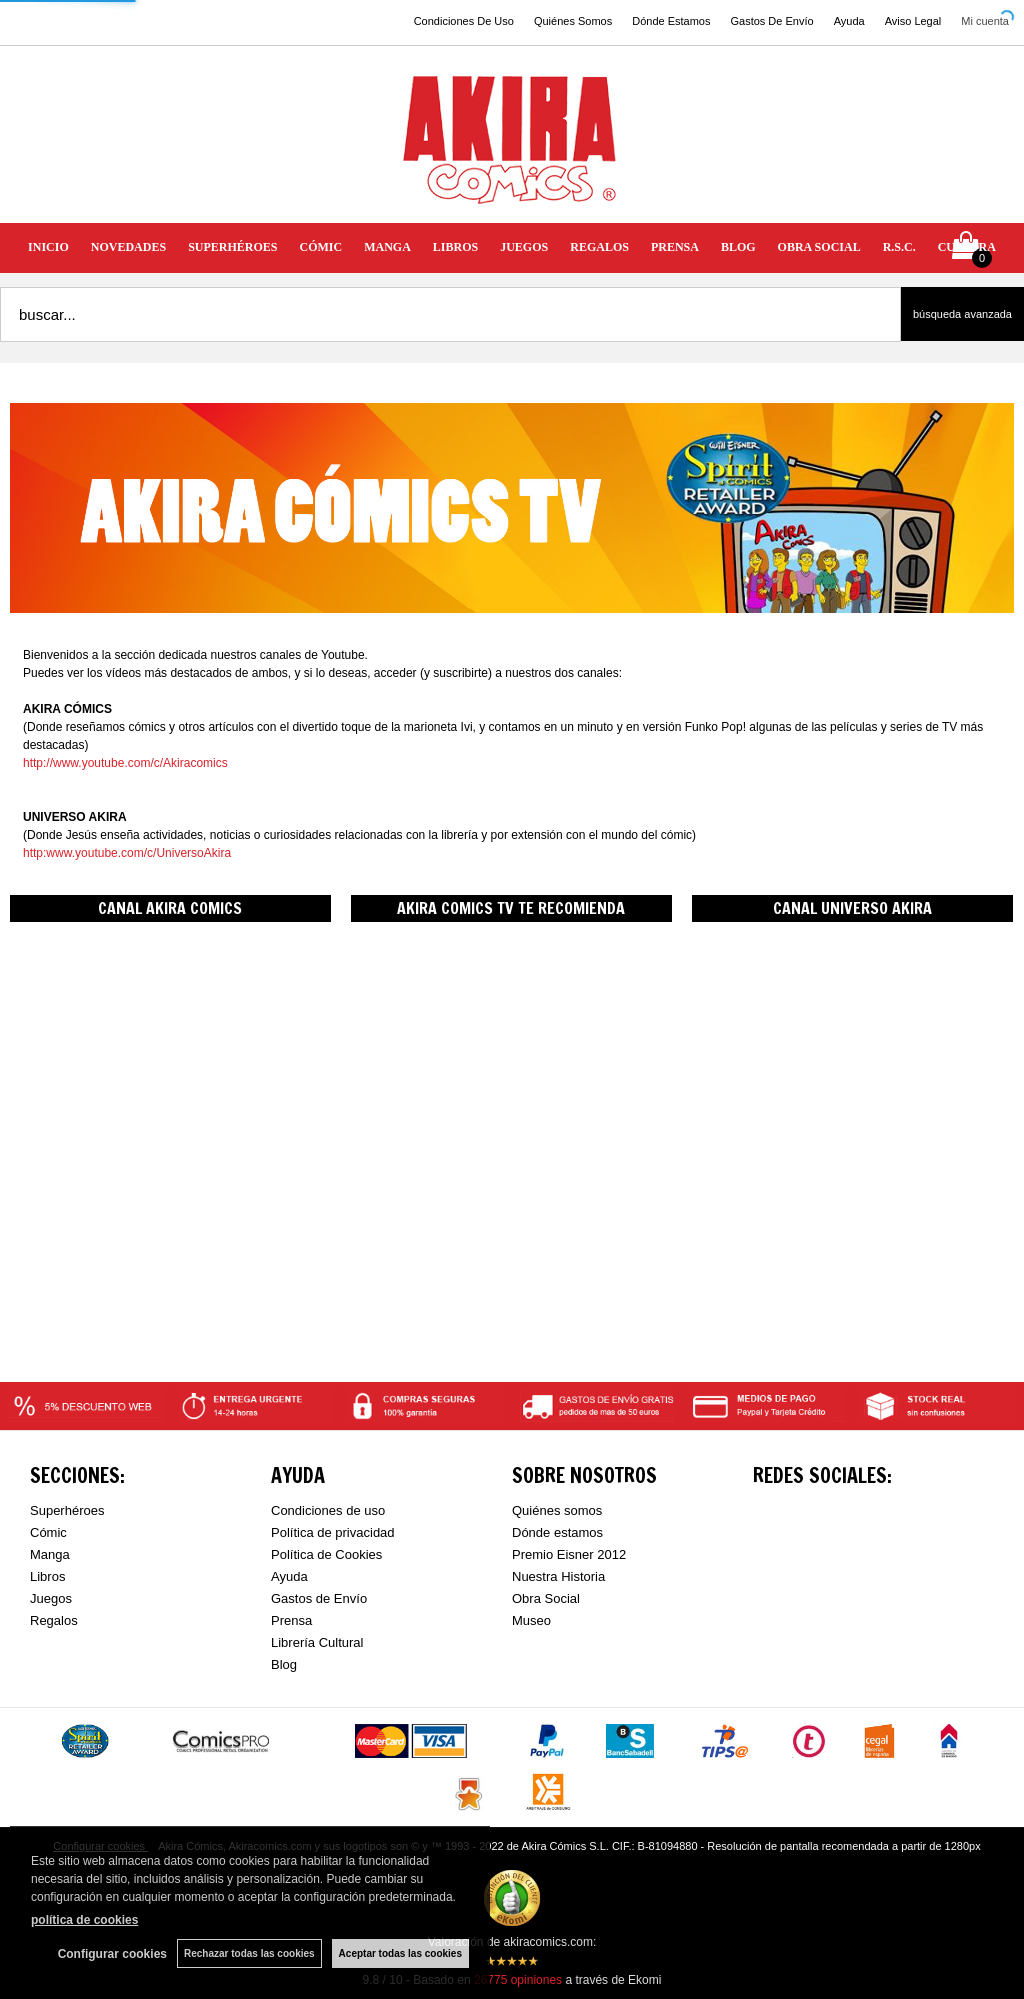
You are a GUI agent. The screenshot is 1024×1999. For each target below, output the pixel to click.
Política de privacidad (333, 1532)
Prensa (291, 1620)
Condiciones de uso (328, 1510)
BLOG (738, 247)
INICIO (48, 247)
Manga (50, 1554)
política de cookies (84, 1920)
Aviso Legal (913, 21)
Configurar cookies (112, 1954)
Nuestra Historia (558, 1576)
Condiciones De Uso (464, 21)
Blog (284, 1664)
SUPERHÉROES (232, 247)
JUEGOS (524, 247)
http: (34, 853)
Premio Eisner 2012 (569, 1554)
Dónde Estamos (671, 21)
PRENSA (675, 247)
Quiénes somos (557, 1510)
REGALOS (599, 247)
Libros (47, 1576)
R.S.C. (899, 247)
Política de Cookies (326, 1554)
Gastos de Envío (319, 1598)
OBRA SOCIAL (819, 247)
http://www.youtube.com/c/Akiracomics (125, 763)
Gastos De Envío (771, 21)
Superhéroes (67, 1510)
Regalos (54, 1620)
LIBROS (455, 247)
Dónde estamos (557, 1532)
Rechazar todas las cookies (249, 1953)
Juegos (51, 1598)
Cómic (48, 1532)
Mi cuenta (985, 21)
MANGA (387, 247)
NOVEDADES (128, 247)
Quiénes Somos (573, 21)
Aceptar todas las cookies (400, 1953)
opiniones (518, 1980)
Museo (531, 1620)
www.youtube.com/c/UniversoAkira (138, 853)
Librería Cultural (317, 1642)
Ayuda (849, 21)
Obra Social (546, 1598)
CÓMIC (321, 247)
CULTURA (967, 247)
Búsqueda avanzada (962, 314)
